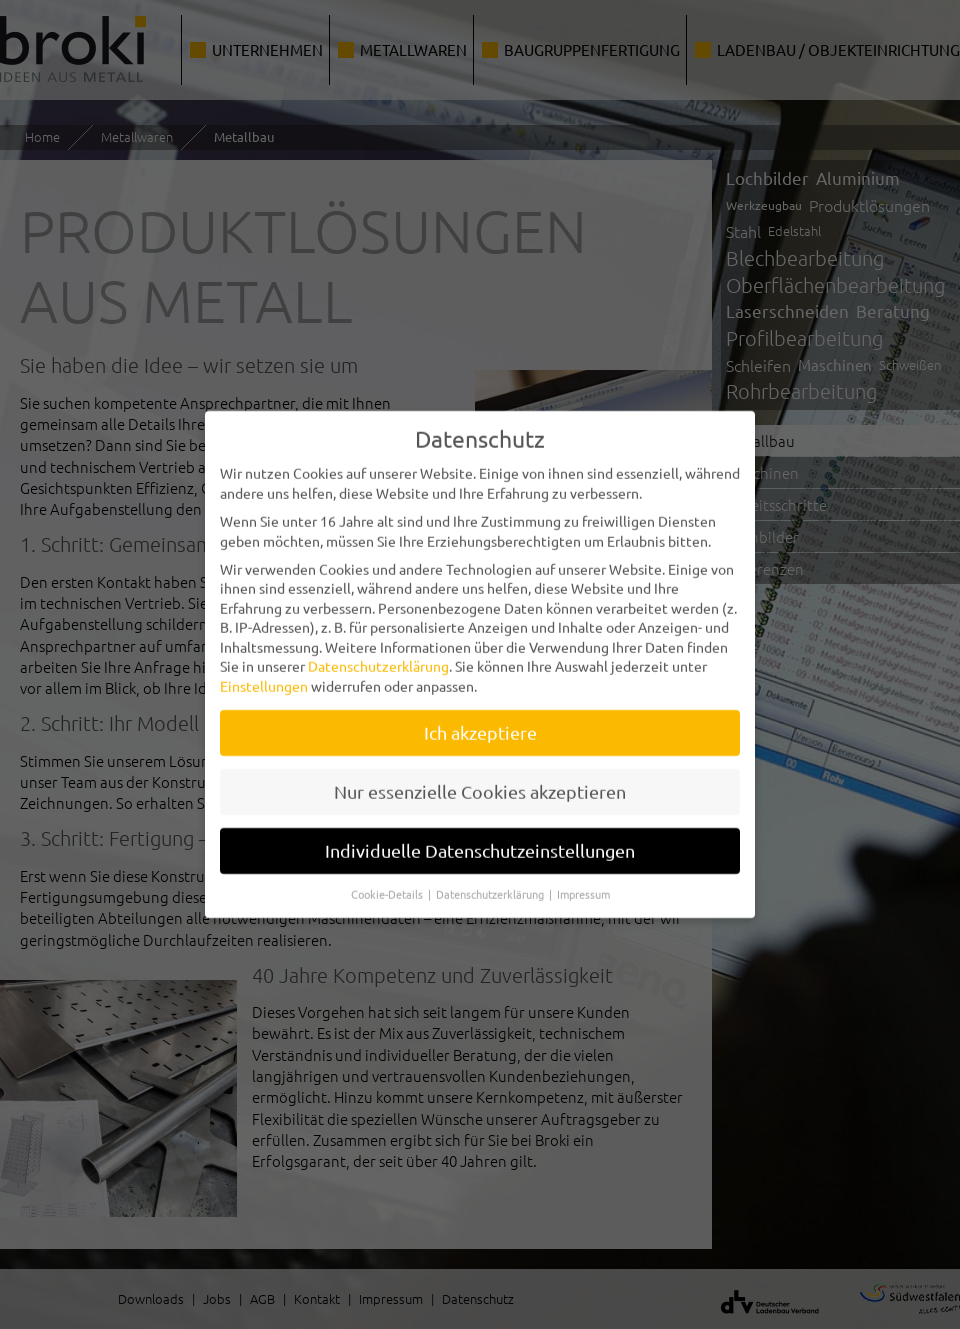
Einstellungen (264, 676)
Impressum (583, 883)
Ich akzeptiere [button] (480, 722)
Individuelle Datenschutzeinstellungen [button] (480, 840)
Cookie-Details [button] (388, 883)
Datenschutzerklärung (378, 656)
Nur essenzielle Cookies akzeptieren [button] (480, 781)
